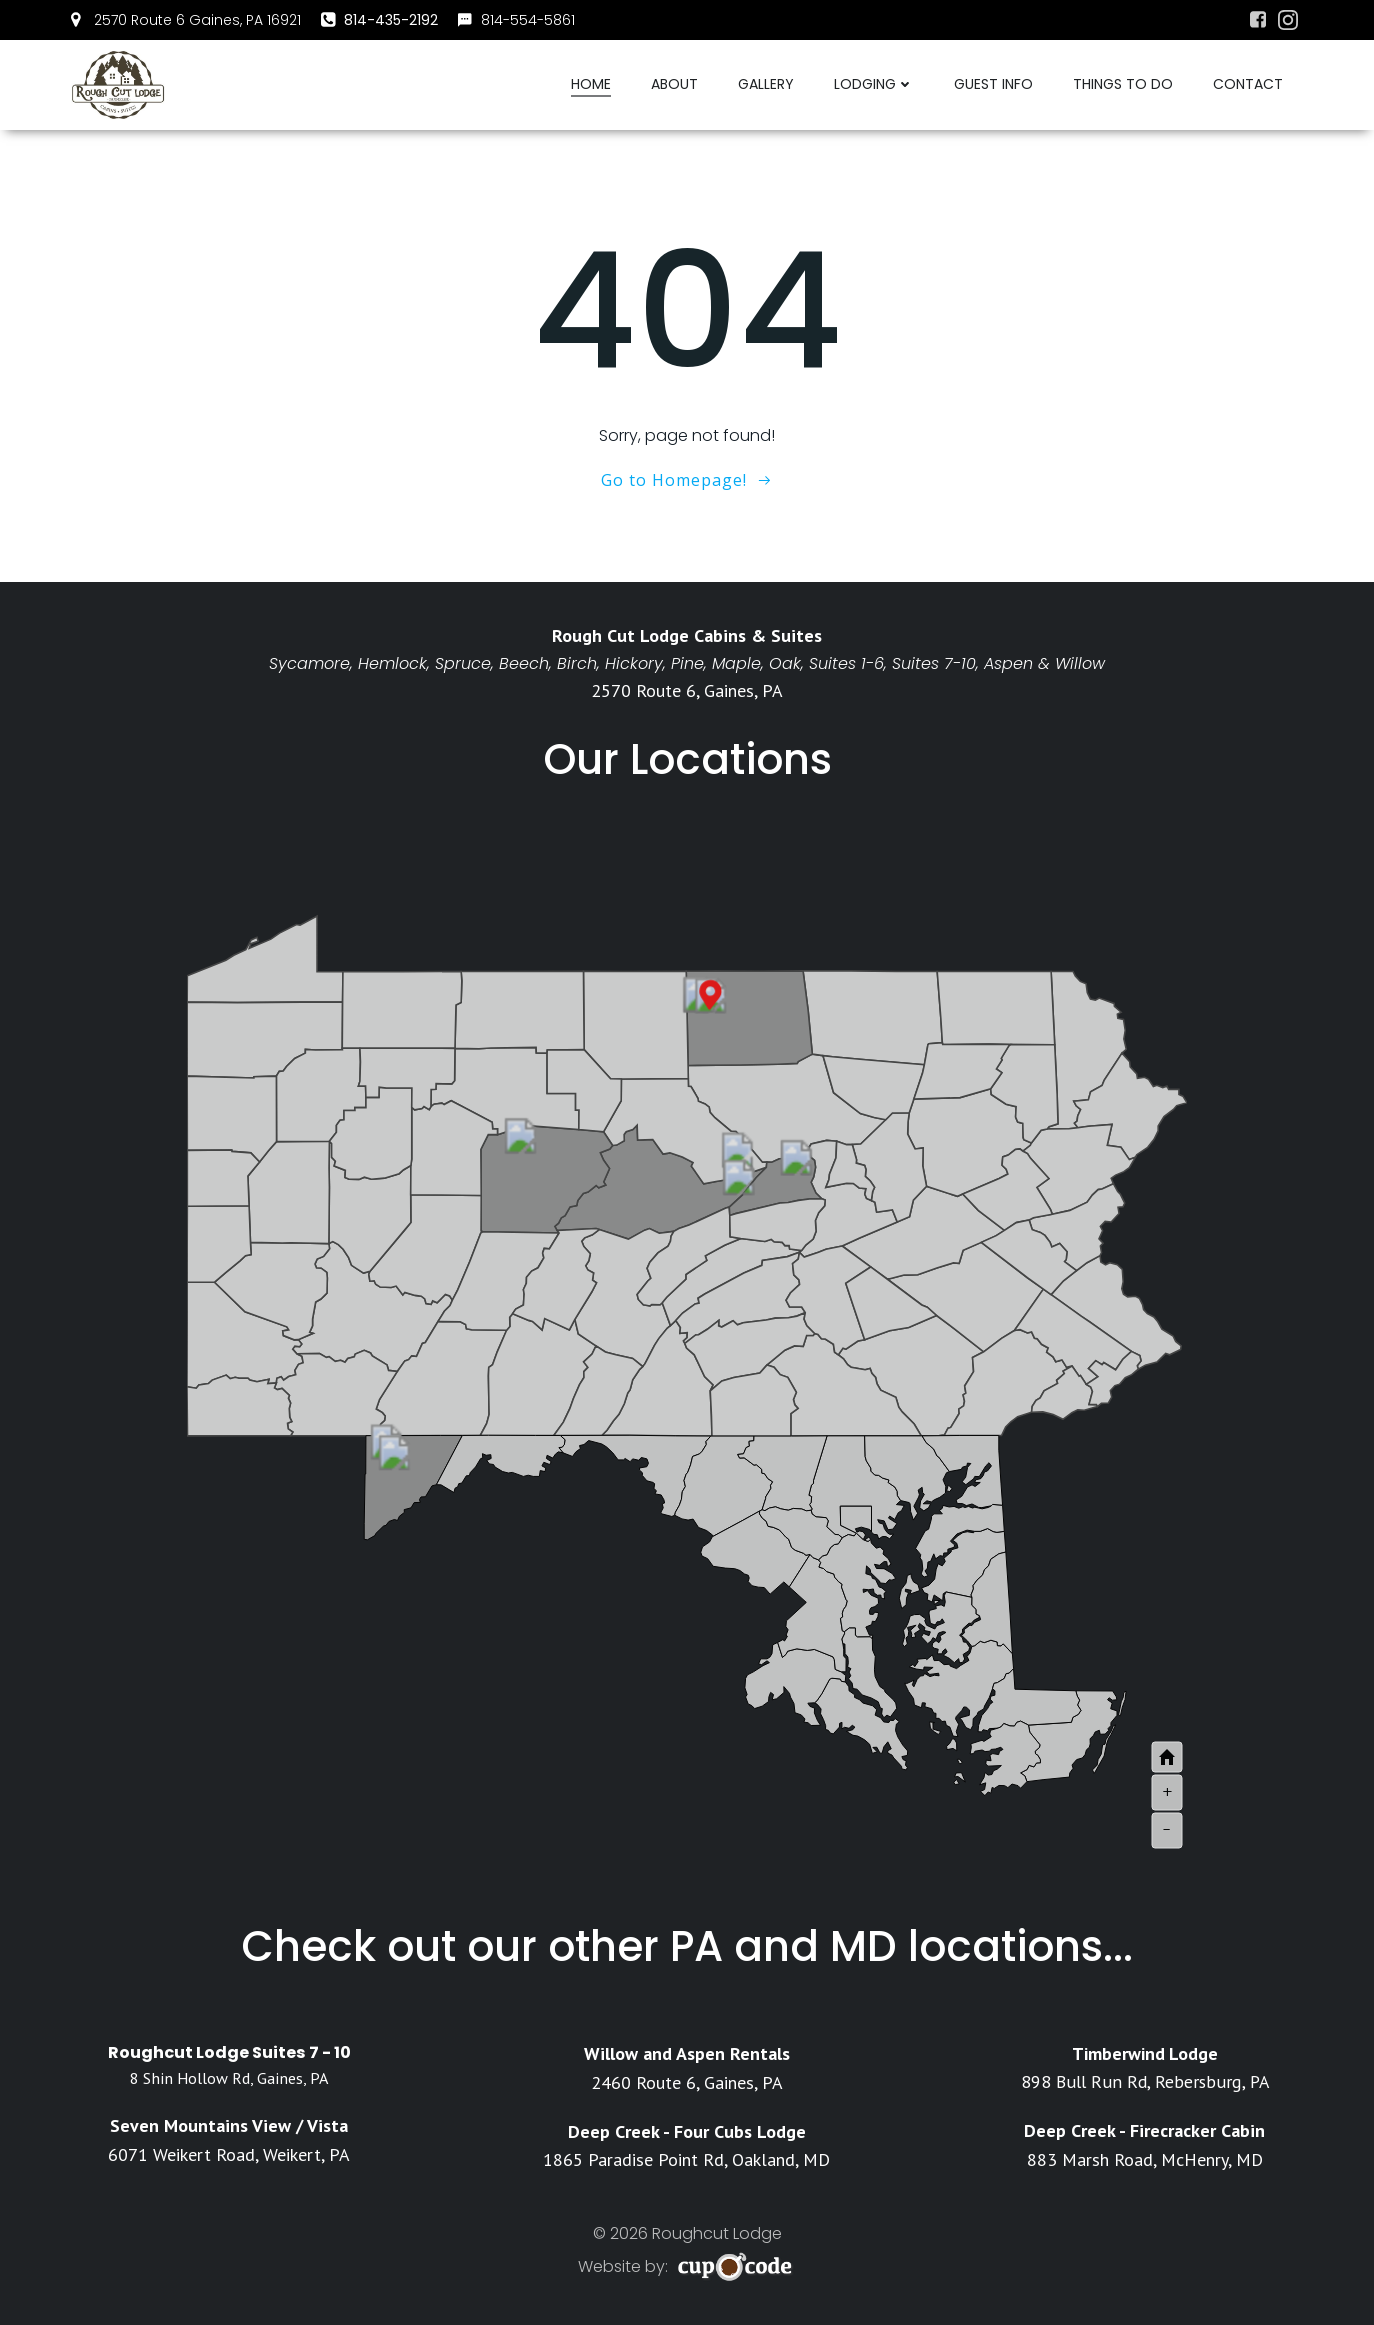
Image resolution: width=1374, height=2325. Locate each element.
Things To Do (1123, 84)
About (674, 84)
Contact (1248, 84)
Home (591, 84)
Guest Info (993, 84)
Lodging (874, 84)
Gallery (766, 84)
